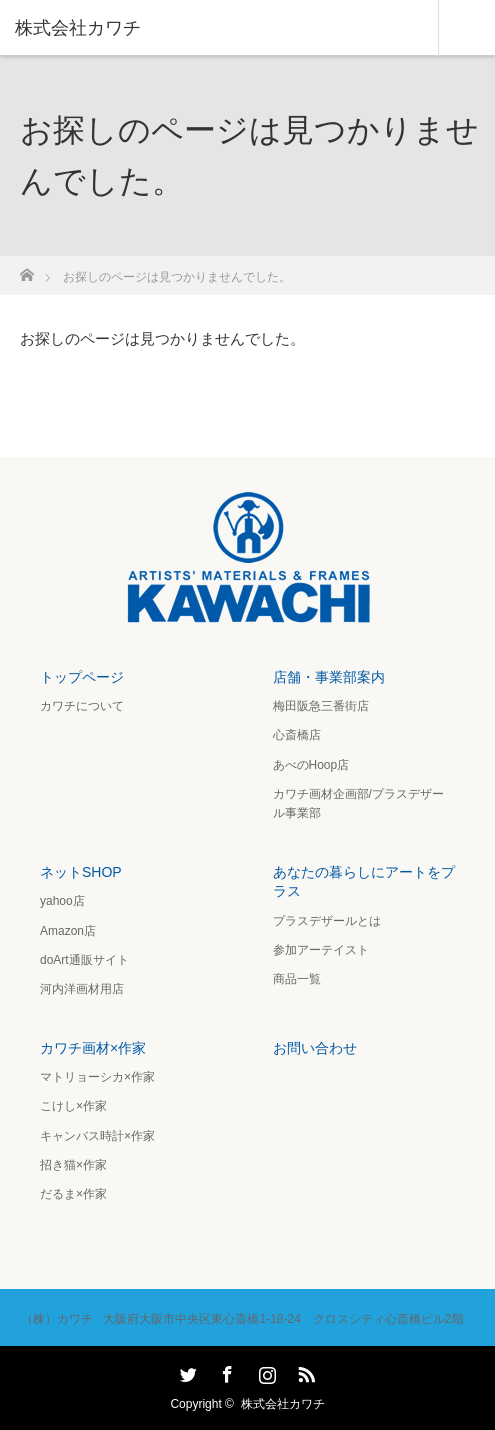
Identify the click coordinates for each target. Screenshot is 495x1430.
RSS (304, 1371)
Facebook (225, 1371)
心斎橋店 (297, 735)
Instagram (265, 1371)
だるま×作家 (73, 1194)
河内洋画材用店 (82, 989)
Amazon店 (68, 931)
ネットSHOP (81, 872)
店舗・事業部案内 (329, 677)
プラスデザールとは (327, 921)
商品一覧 (297, 979)
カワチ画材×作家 (93, 1048)
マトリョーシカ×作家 (97, 1077)
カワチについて (82, 706)
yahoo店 (62, 901)
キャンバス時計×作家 (97, 1136)
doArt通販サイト (84, 960)
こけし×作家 (73, 1106)
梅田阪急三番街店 (321, 706)
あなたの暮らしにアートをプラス (364, 881)
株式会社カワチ (283, 1404)
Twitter (186, 1371)
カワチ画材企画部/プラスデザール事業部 (358, 803)
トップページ (82, 677)
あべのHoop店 (311, 765)
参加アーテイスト (321, 950)
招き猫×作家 (73, 1165)
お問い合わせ (315, 1048)
